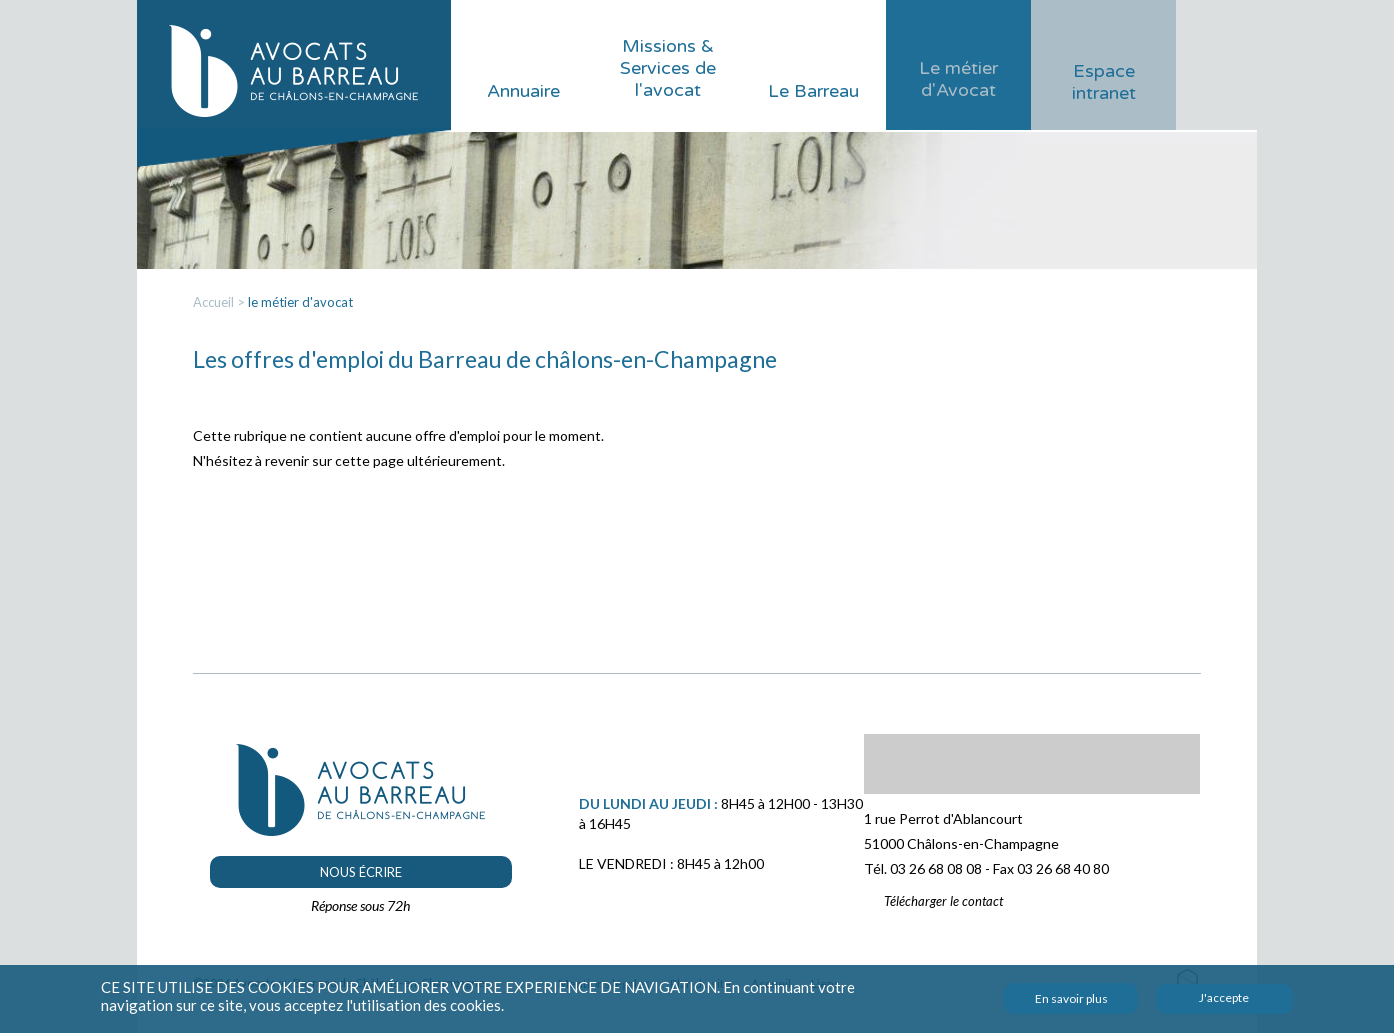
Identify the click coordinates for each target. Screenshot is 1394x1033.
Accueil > (220, 302)
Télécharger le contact (943, 901)
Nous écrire (361, 872)
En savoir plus (1071, 998)
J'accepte (1224, 997)
